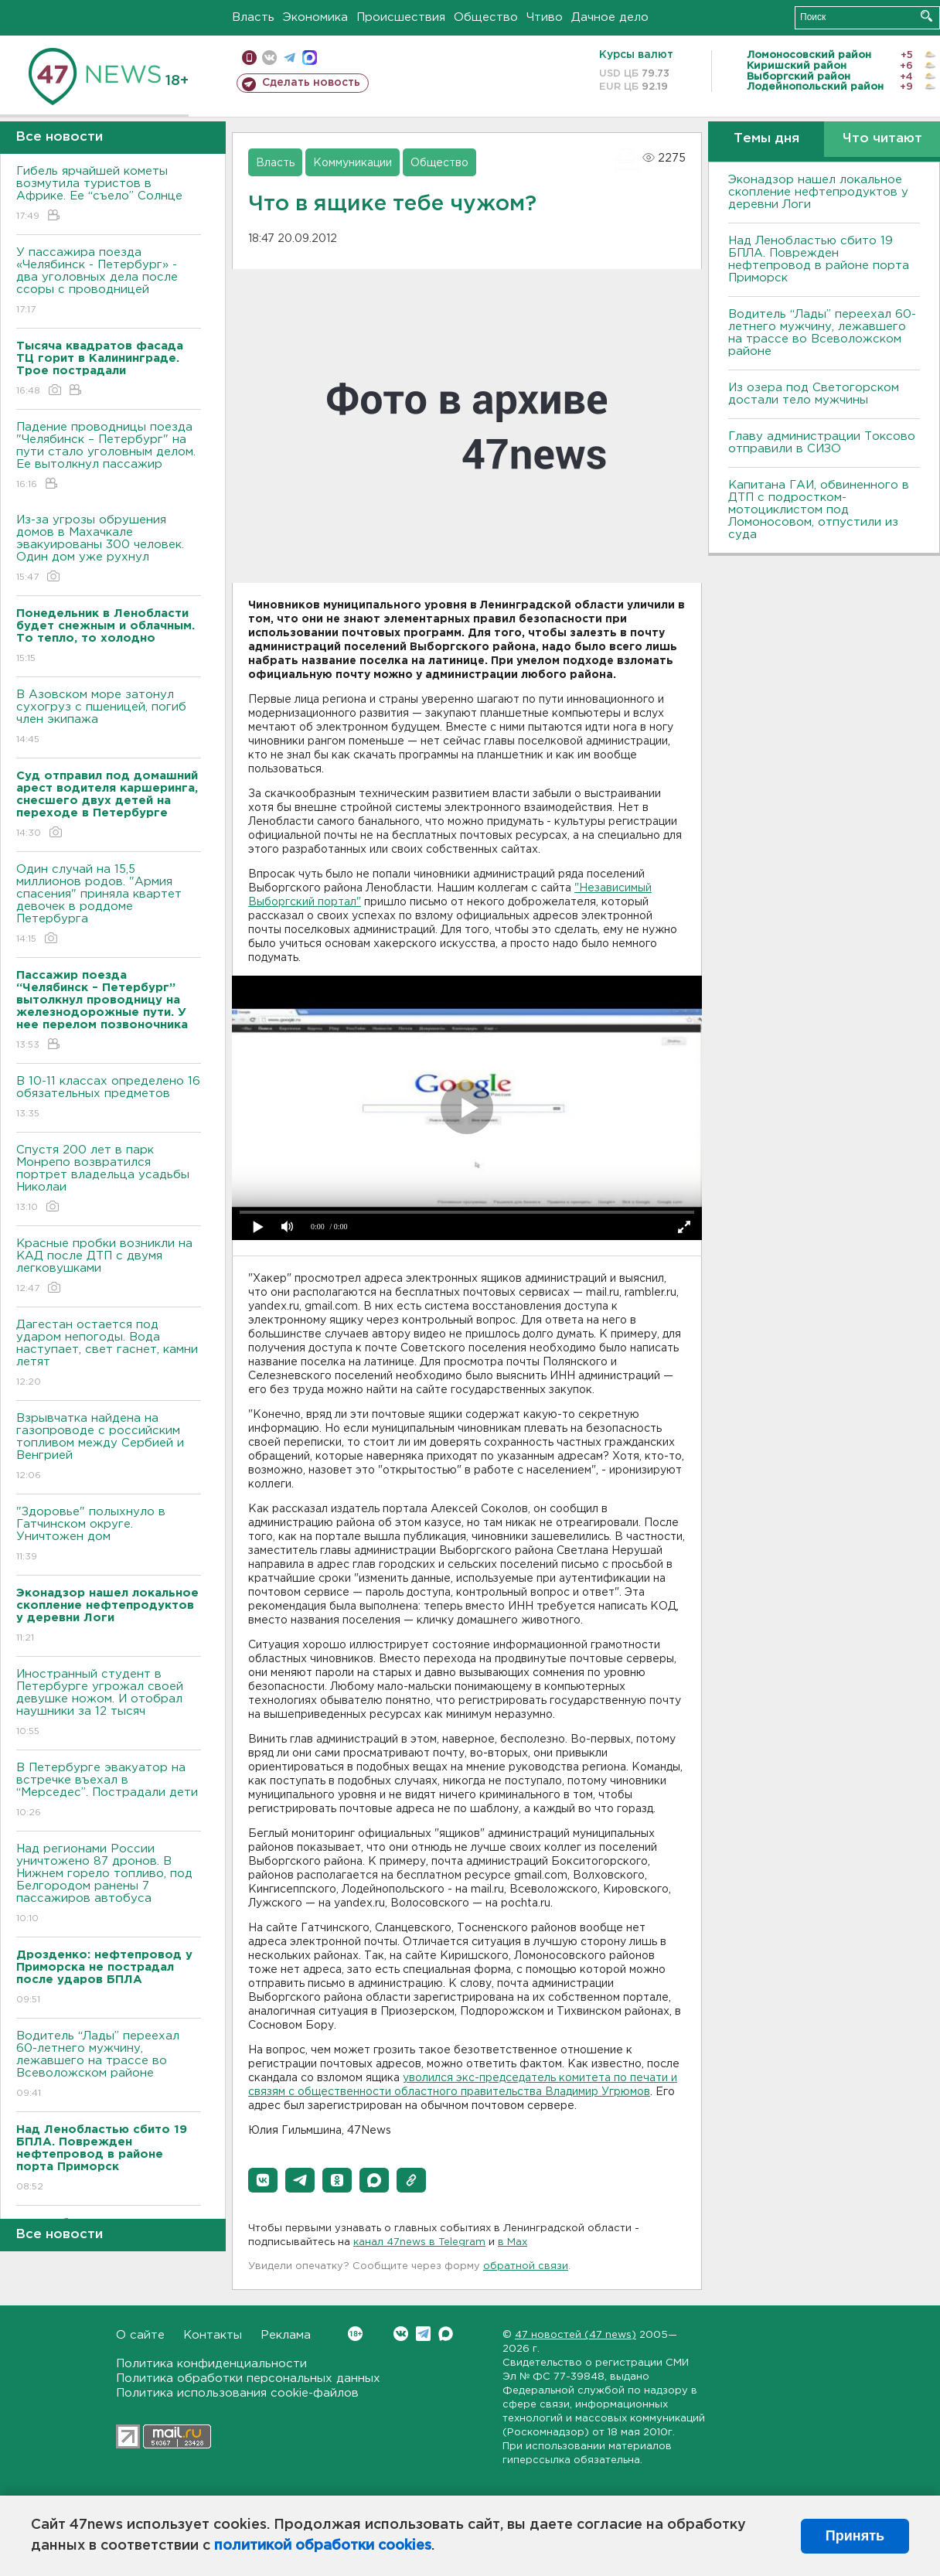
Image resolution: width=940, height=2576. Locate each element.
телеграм (289, 57)
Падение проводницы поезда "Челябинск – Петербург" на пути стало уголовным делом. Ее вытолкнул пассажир (108, 456)
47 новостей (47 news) (575, 2335)
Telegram (423, 2333)
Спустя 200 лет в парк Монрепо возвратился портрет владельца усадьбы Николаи (108, 1179)
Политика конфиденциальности (211, 2364)
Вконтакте (355, 2333)
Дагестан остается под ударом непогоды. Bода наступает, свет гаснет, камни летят (108, 1354)
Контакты (212, 2335)
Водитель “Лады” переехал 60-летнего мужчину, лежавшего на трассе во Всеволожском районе (108, 2065)
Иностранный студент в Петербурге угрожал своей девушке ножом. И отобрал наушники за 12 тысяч (108, 1703)
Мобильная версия (249, 57)
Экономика (315, 17)
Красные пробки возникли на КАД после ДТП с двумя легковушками (108, 1267)
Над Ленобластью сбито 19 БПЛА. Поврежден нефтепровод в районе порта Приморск (818, 259)
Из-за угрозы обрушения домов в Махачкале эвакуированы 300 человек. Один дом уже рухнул (108, 549)
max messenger (309, 57)
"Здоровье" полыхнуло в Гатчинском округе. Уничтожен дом (108, 1535)
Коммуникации (352, 163)
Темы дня (766, 139)
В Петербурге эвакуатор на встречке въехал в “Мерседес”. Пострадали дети (108, 1791)
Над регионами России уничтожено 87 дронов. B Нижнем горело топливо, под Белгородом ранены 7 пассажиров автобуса (108, 1884)
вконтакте (269, 57)
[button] (263, 2180)
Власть (253, 17)
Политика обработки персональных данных (248, 2378)
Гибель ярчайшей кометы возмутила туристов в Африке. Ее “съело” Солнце (108, 194)
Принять (855, 2536)
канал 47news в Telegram (419, 2242)
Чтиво (544, 17)
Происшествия (400, 17)
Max (445, 2333)
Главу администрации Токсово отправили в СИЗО (821, 442)
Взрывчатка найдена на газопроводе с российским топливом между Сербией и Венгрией (108, 1447)
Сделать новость (311, 82)
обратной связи (525, 2266)
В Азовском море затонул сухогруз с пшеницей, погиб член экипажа (108, 718)
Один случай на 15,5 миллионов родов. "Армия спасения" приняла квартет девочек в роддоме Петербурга (108, 905)
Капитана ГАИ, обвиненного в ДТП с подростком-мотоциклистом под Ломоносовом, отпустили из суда (818, 510)
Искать (926, 16)
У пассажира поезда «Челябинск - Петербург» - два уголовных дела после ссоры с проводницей (108, 281)
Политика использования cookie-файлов (237, 2393)
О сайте (140, 2335)
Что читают (882, 139)
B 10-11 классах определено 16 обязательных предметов (108, 1098)
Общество (486, 17)
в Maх (512, 2242)
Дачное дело (610, 17)
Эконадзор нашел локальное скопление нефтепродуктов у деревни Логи (818, 192)
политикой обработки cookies (322, 2546)
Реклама (286, 2335)
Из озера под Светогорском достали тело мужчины (813, 394)
